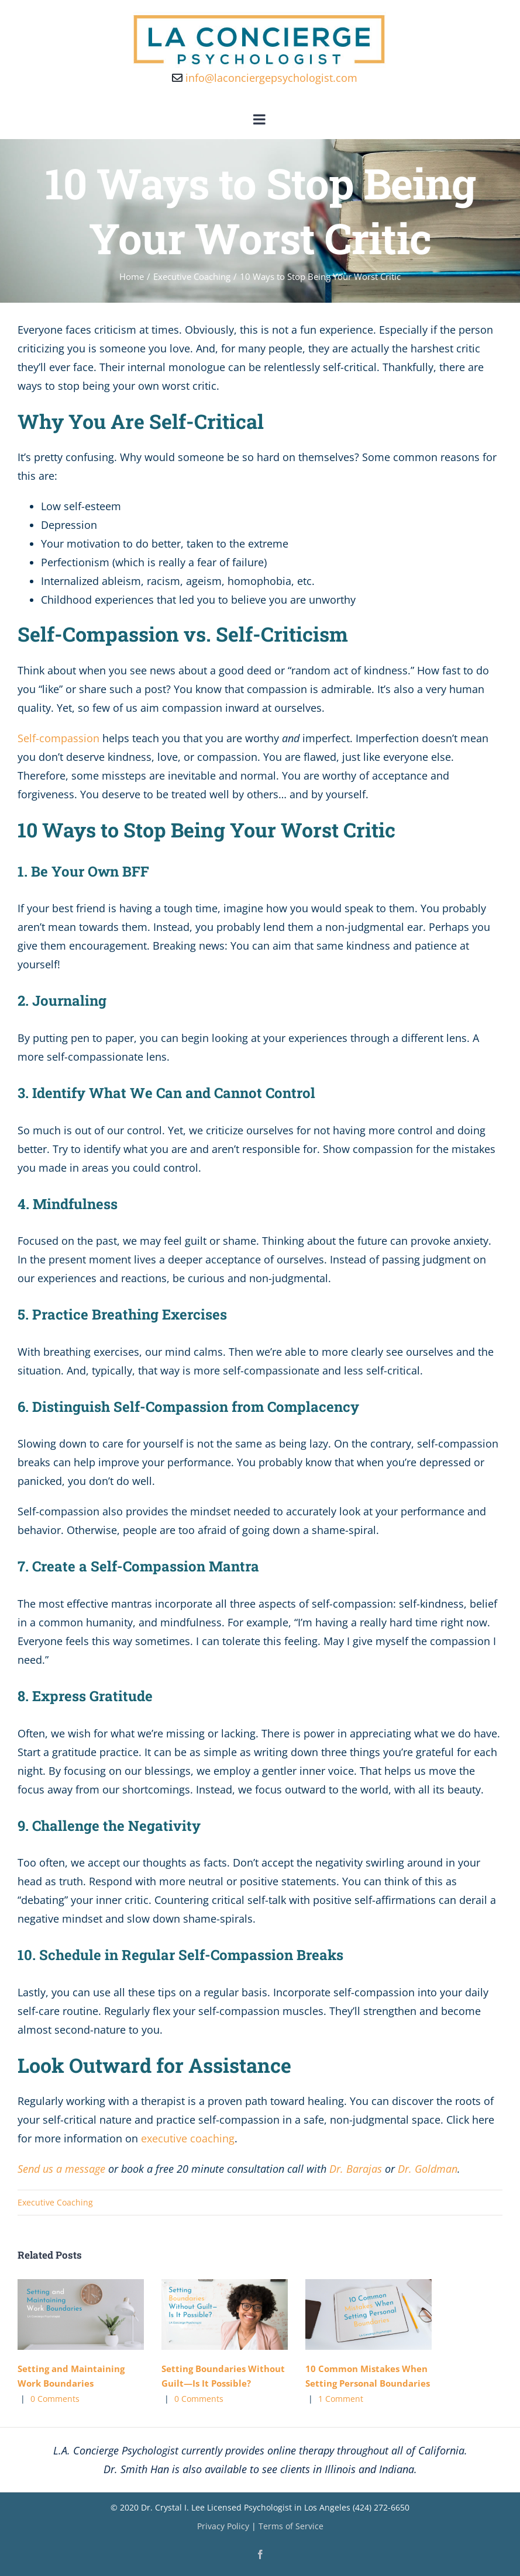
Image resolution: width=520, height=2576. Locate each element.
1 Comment (340, 2398)
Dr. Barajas (355, 2169)
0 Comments (55, 2398)
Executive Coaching (55, 2202)
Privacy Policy (223, 2526)
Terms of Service (291, 2526)
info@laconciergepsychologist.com (264, 78)
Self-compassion (58, 738)
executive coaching (188, 2138)
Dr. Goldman (427, 2169)
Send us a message (61, 2169)
